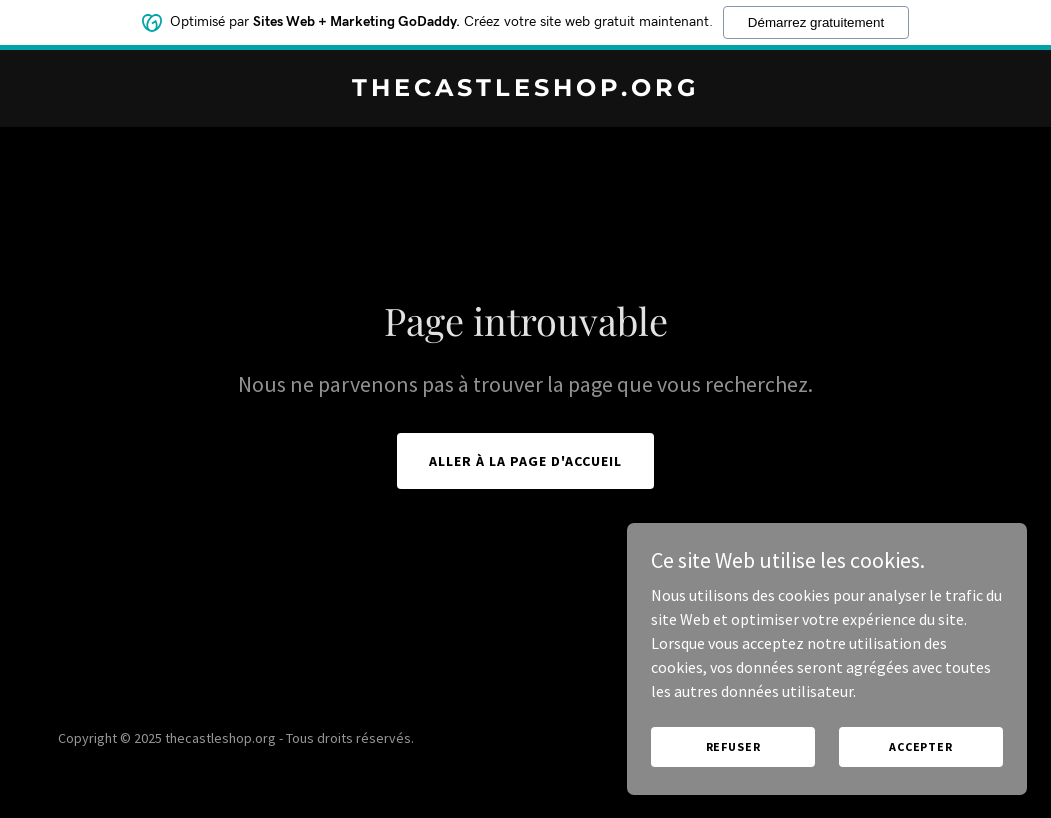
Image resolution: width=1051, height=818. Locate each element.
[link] (525, 90)
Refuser (733, 746)
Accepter (921, 746)
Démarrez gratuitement (816, 22)
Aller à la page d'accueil (525, 461)
